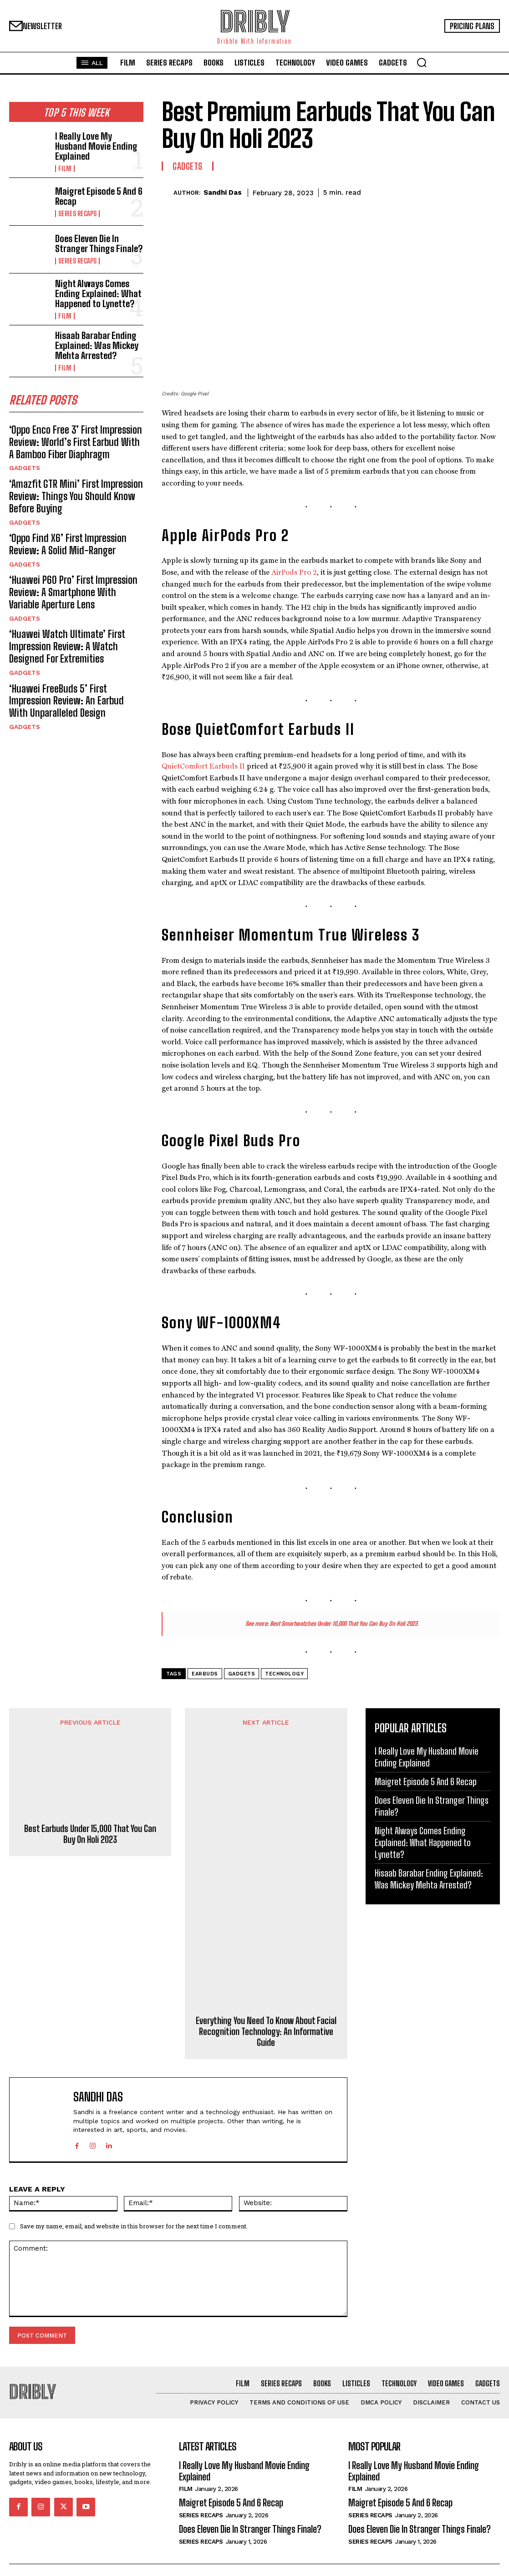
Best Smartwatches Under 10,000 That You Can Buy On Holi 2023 (343, 1623)
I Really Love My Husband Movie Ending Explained (95, 143)
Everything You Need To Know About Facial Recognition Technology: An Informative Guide (266, 2031)
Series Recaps (76, 206)
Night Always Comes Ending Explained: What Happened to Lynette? (93, 286)
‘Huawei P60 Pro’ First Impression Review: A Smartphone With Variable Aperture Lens (70, 566)
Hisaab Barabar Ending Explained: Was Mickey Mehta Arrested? (91, 334)
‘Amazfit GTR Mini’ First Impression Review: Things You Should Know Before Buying (75, 477)
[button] (422, 62)
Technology (284, 1674)
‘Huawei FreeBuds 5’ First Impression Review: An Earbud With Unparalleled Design (71, 666)
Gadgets (24, 451)
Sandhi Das (223, 192)
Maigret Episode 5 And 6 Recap (94, 191)
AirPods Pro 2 (294, 572)
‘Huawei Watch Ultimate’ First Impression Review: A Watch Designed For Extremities (73, 616)
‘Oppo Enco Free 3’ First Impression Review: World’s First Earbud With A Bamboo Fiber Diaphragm (69, 426)
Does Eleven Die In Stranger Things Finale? (99, 239)
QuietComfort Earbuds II (203, 766)
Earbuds (205, 1674)
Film (64, 159)
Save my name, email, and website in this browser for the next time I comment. (134, 2226)
